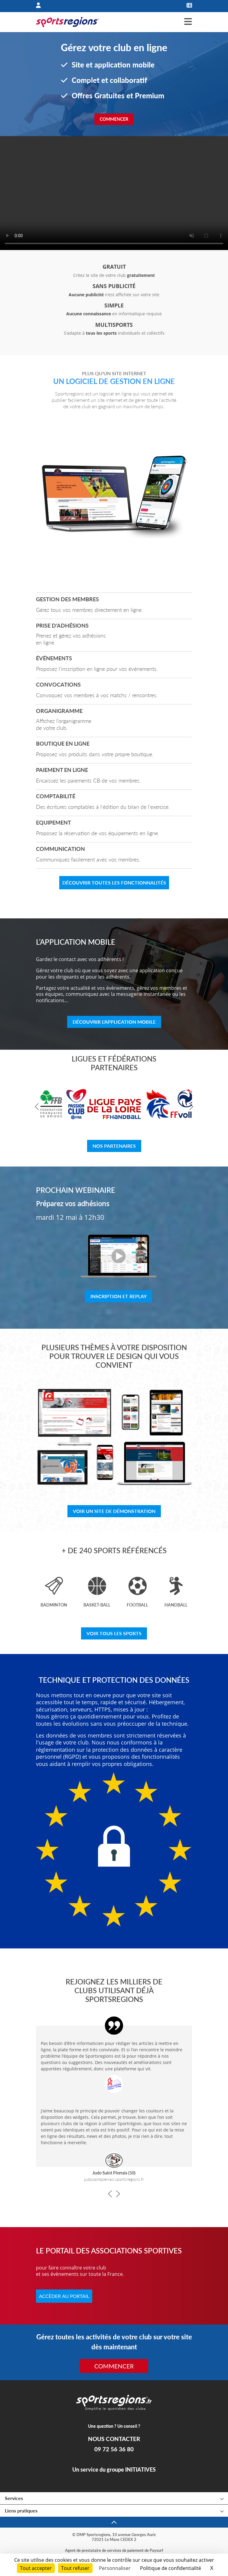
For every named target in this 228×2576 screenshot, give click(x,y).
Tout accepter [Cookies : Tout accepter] (36, 2568)
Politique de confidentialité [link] (170, 2568)
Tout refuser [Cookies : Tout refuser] (75, 2568)
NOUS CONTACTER (114, 2439)
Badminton (54, 1604)
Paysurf (156, 2550)
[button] (38, 1107)
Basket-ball (96, 1604)
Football (137, 1604)
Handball (175, 1604)
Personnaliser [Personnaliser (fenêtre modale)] (115, 2568)
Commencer (114, 119)
